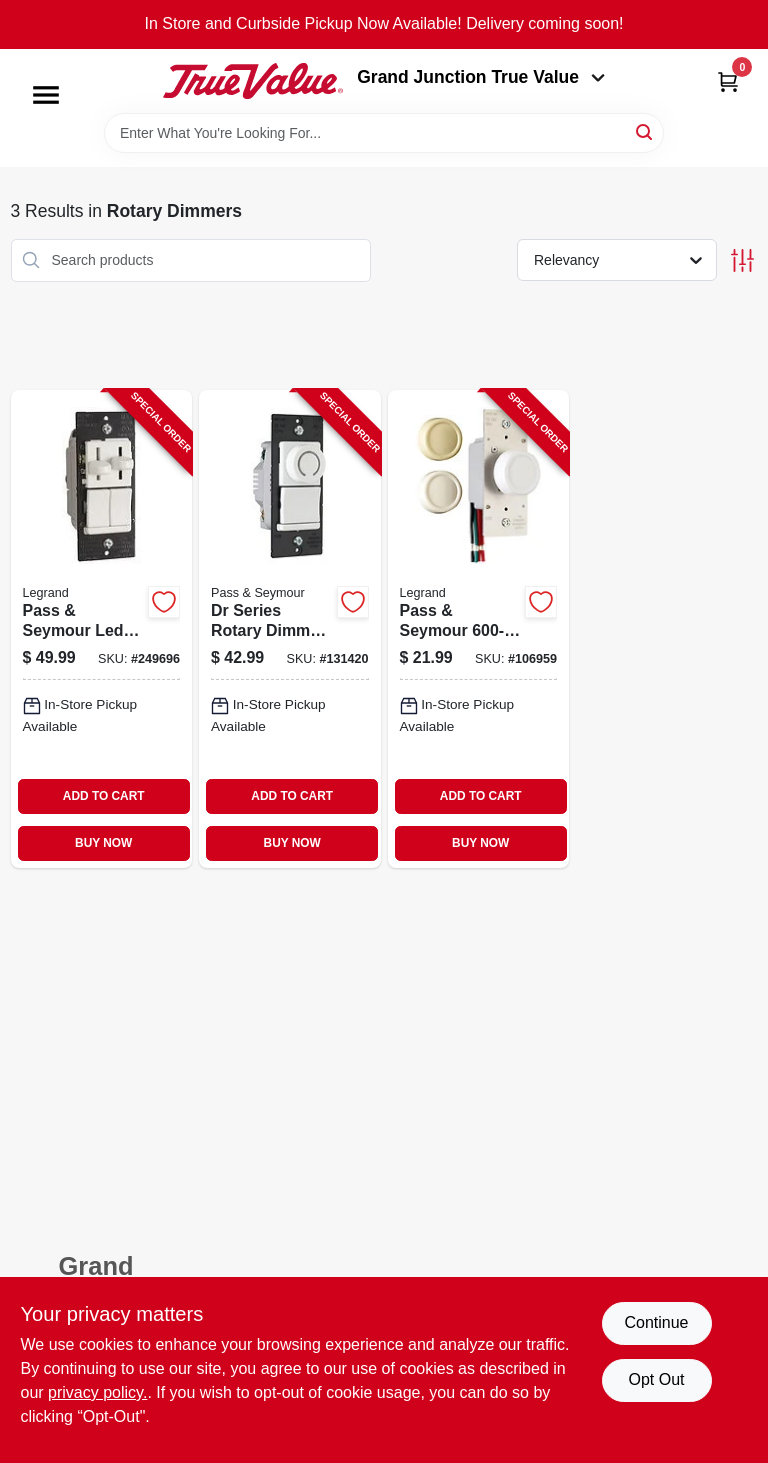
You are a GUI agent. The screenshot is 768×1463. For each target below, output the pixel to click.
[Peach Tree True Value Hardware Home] (253, 81)
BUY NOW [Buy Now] (103, 843)
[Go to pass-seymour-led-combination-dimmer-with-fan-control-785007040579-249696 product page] (102, 629)
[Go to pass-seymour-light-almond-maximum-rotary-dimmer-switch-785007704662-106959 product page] (479, 629)
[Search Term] (384, 133)
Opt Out (656, 1379)
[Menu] (46, 95)
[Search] (645, 131)
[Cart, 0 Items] (728, 81)
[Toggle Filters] (742, 260)
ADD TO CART (104, 796)
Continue (656, 1322)
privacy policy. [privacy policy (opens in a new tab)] (97, 1392)
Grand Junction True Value (481, 77)
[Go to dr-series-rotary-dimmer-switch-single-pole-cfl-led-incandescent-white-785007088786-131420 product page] (290, 629)
